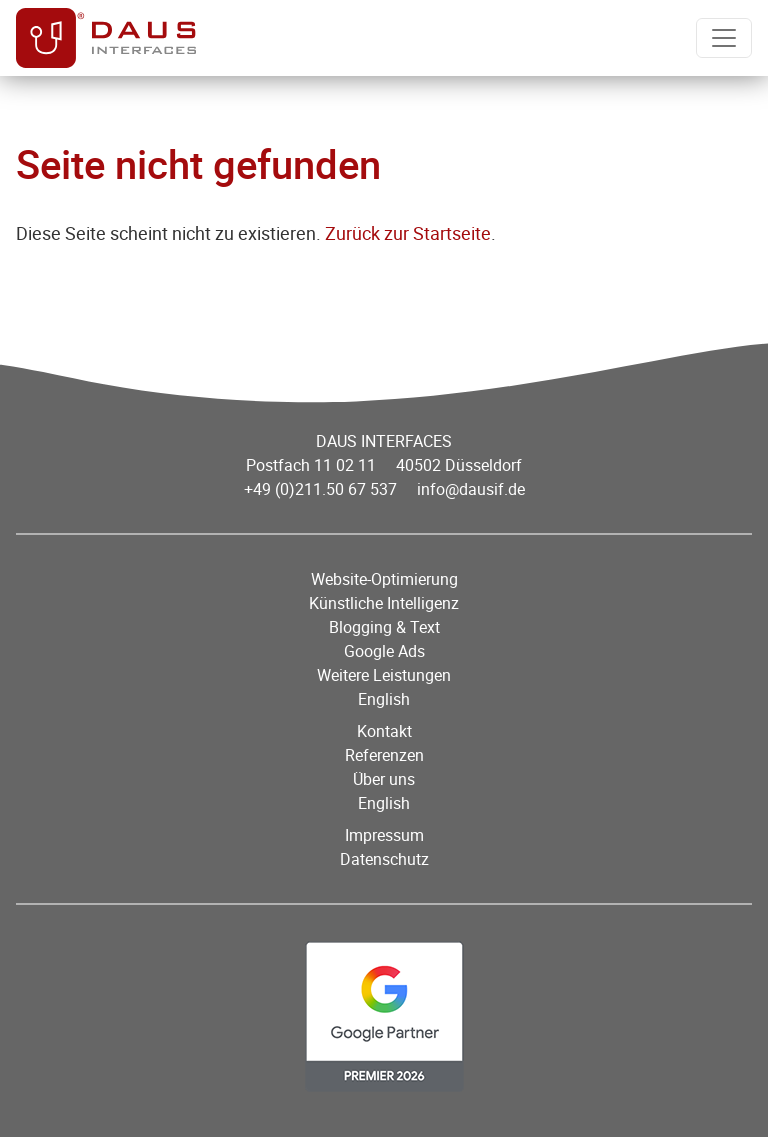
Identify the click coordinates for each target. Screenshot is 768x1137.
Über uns (384, 779)
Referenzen (384, 755)
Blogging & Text (384, 627)
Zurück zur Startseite (408, 233)
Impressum (384, 835)
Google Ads (384, 651)
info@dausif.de (471, 489)
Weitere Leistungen (384, 675)
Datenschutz (384, 859)
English (384, 699)
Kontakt (384, 731)
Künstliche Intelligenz (384, 603)
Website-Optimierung (384, 579)
